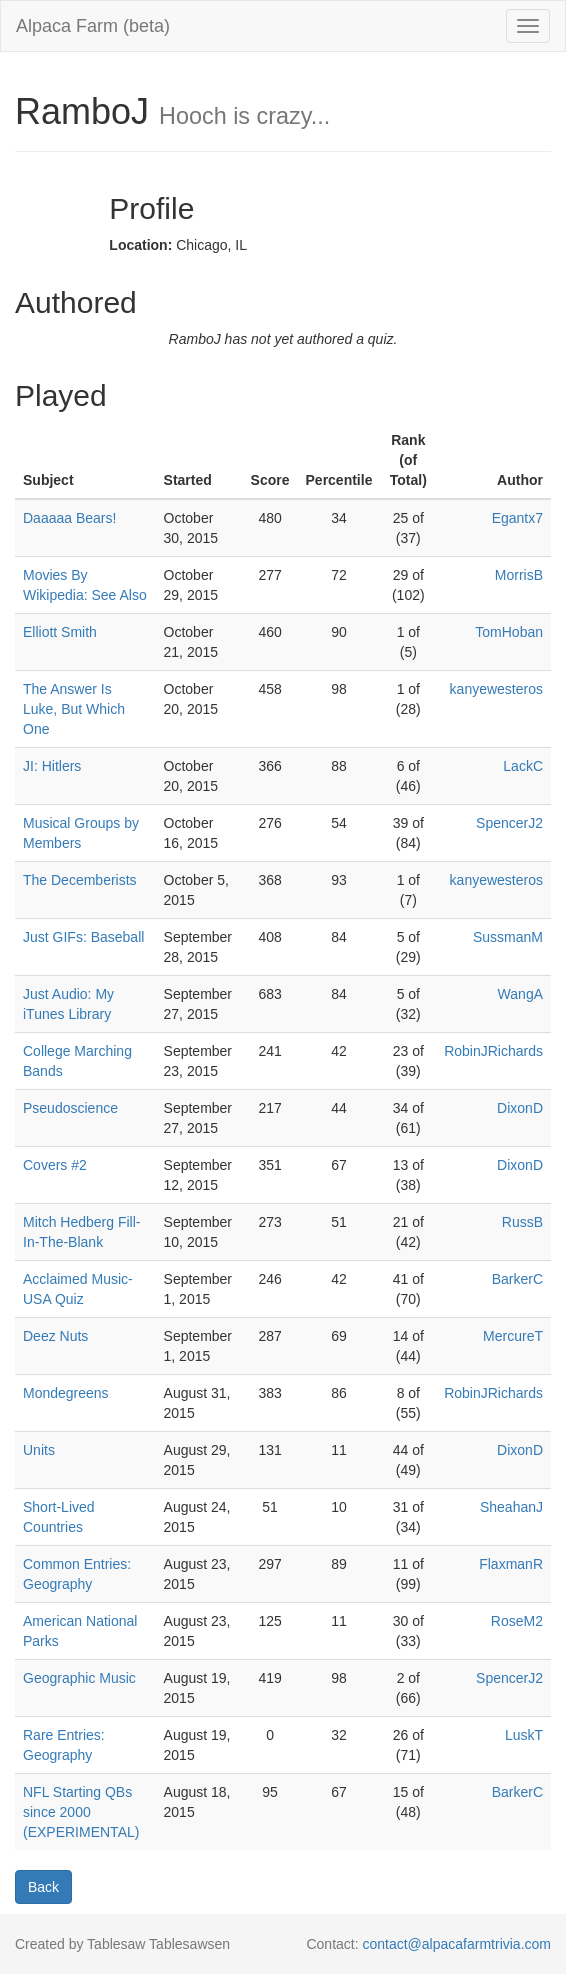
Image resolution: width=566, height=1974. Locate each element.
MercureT (513, 1336)
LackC (523, 766)
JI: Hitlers (52, 766)
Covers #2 (55, 1165)
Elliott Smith (60, 632)
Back (43, 1887)
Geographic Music (79, 1678)
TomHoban (509, 632)
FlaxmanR (511, 1564)
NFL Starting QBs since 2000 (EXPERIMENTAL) (81, 1812)
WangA (520, 994)
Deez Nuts (55, 1336)
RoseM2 (517, 1621)
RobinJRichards (493, 1051)
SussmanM (508, 937)
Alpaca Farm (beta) (93, 26)
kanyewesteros (496, 689)
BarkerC (517, 1279)
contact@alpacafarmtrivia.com (456, 1944)
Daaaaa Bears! (69, 518)
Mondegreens (66, 1393)
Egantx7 (517, 518)
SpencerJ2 (509, 823)
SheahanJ (511, 1507)
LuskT (524, 1735)
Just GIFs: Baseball (83, 937)
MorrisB (519, 575)
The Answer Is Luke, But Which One (74, 709)
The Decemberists (80, 880)
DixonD (520, 1108)
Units (39, 1450)
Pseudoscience (70, 1108)
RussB (522, 1222)
